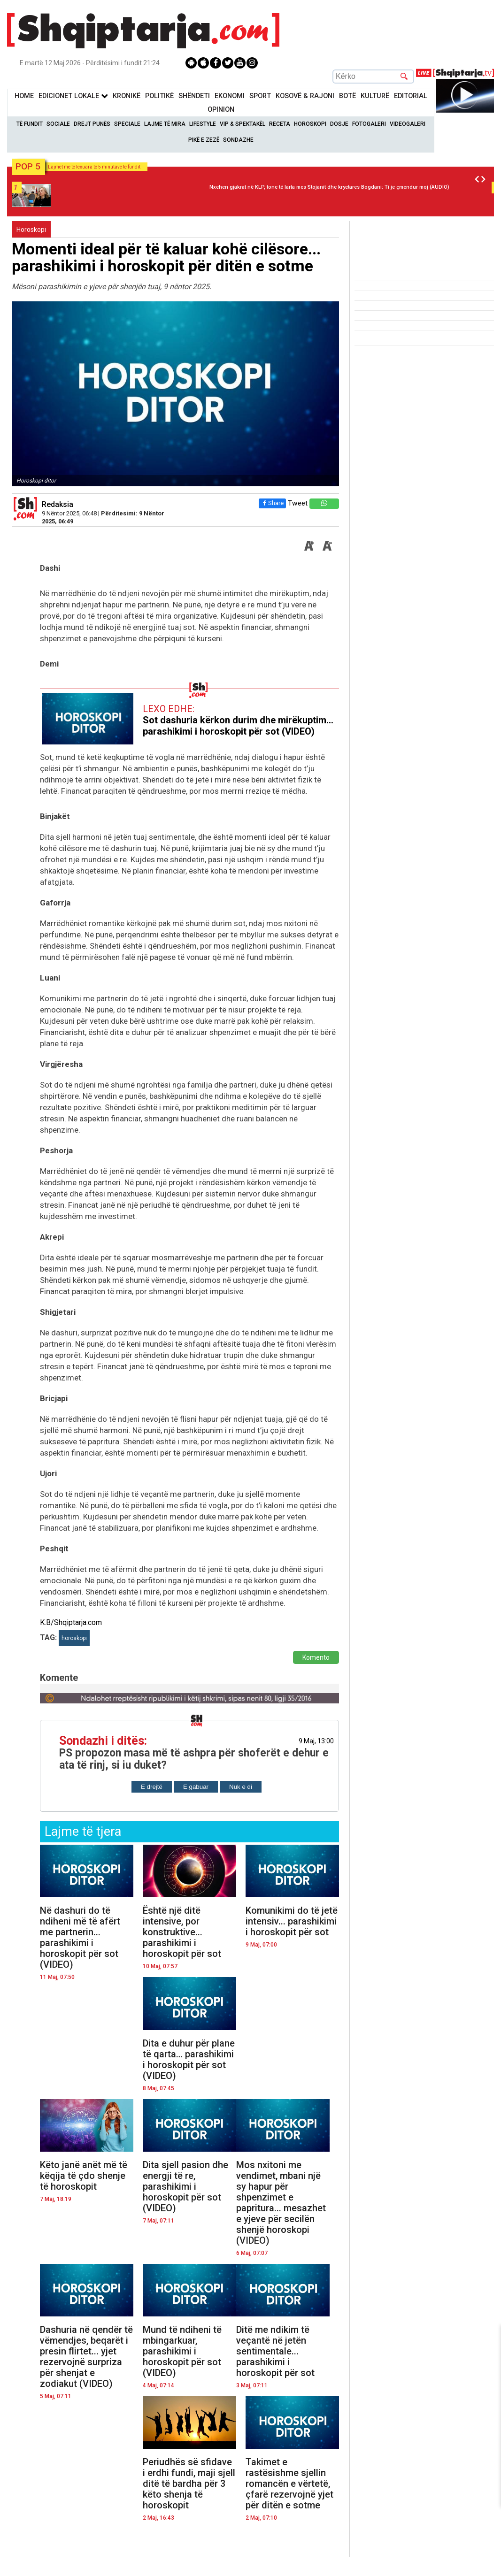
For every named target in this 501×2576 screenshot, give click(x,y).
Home (24, 96)
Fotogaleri (369, 124)
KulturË (375, 96)
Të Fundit (29, 124)
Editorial (410, 96)
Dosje (339, 124)
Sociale (58, 124)
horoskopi (74, 1638)
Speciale (127, 124)
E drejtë (151, 1786)
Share (271, 502)
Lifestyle (202, 124)
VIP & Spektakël (242, 124)
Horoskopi (310, 124)
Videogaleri (407, 124)
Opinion (221, 110)
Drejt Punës (92, 124)
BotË (347, 96)
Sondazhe (238, 140)
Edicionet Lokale (73, 96)
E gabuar (195, 1786)
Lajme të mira (164, 124)
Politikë (159, 96)
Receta (279, 124)
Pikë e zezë (203, 140)
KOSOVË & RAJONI (305, 96)
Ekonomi (230, 96)
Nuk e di (240, 1786)
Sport (260, 96)
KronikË (126, 96)
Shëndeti (194, 96)
